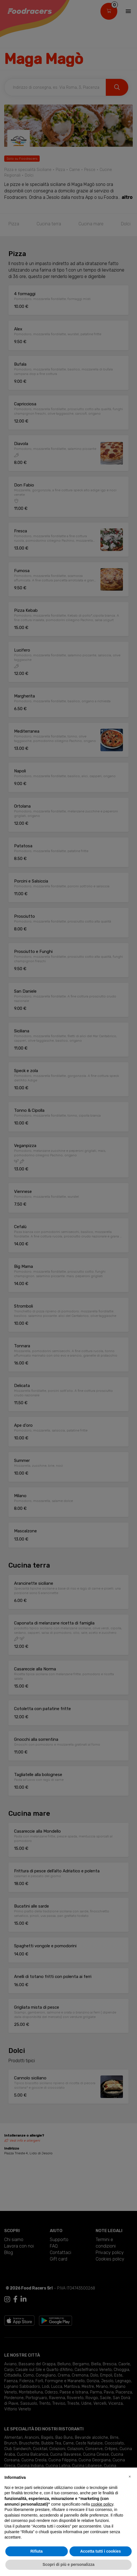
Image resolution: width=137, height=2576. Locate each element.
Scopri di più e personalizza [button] (68, 2564)
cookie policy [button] (102, 2504)
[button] (129, 2476)
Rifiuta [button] (36, 2551)
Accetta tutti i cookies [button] (100, 2551)
